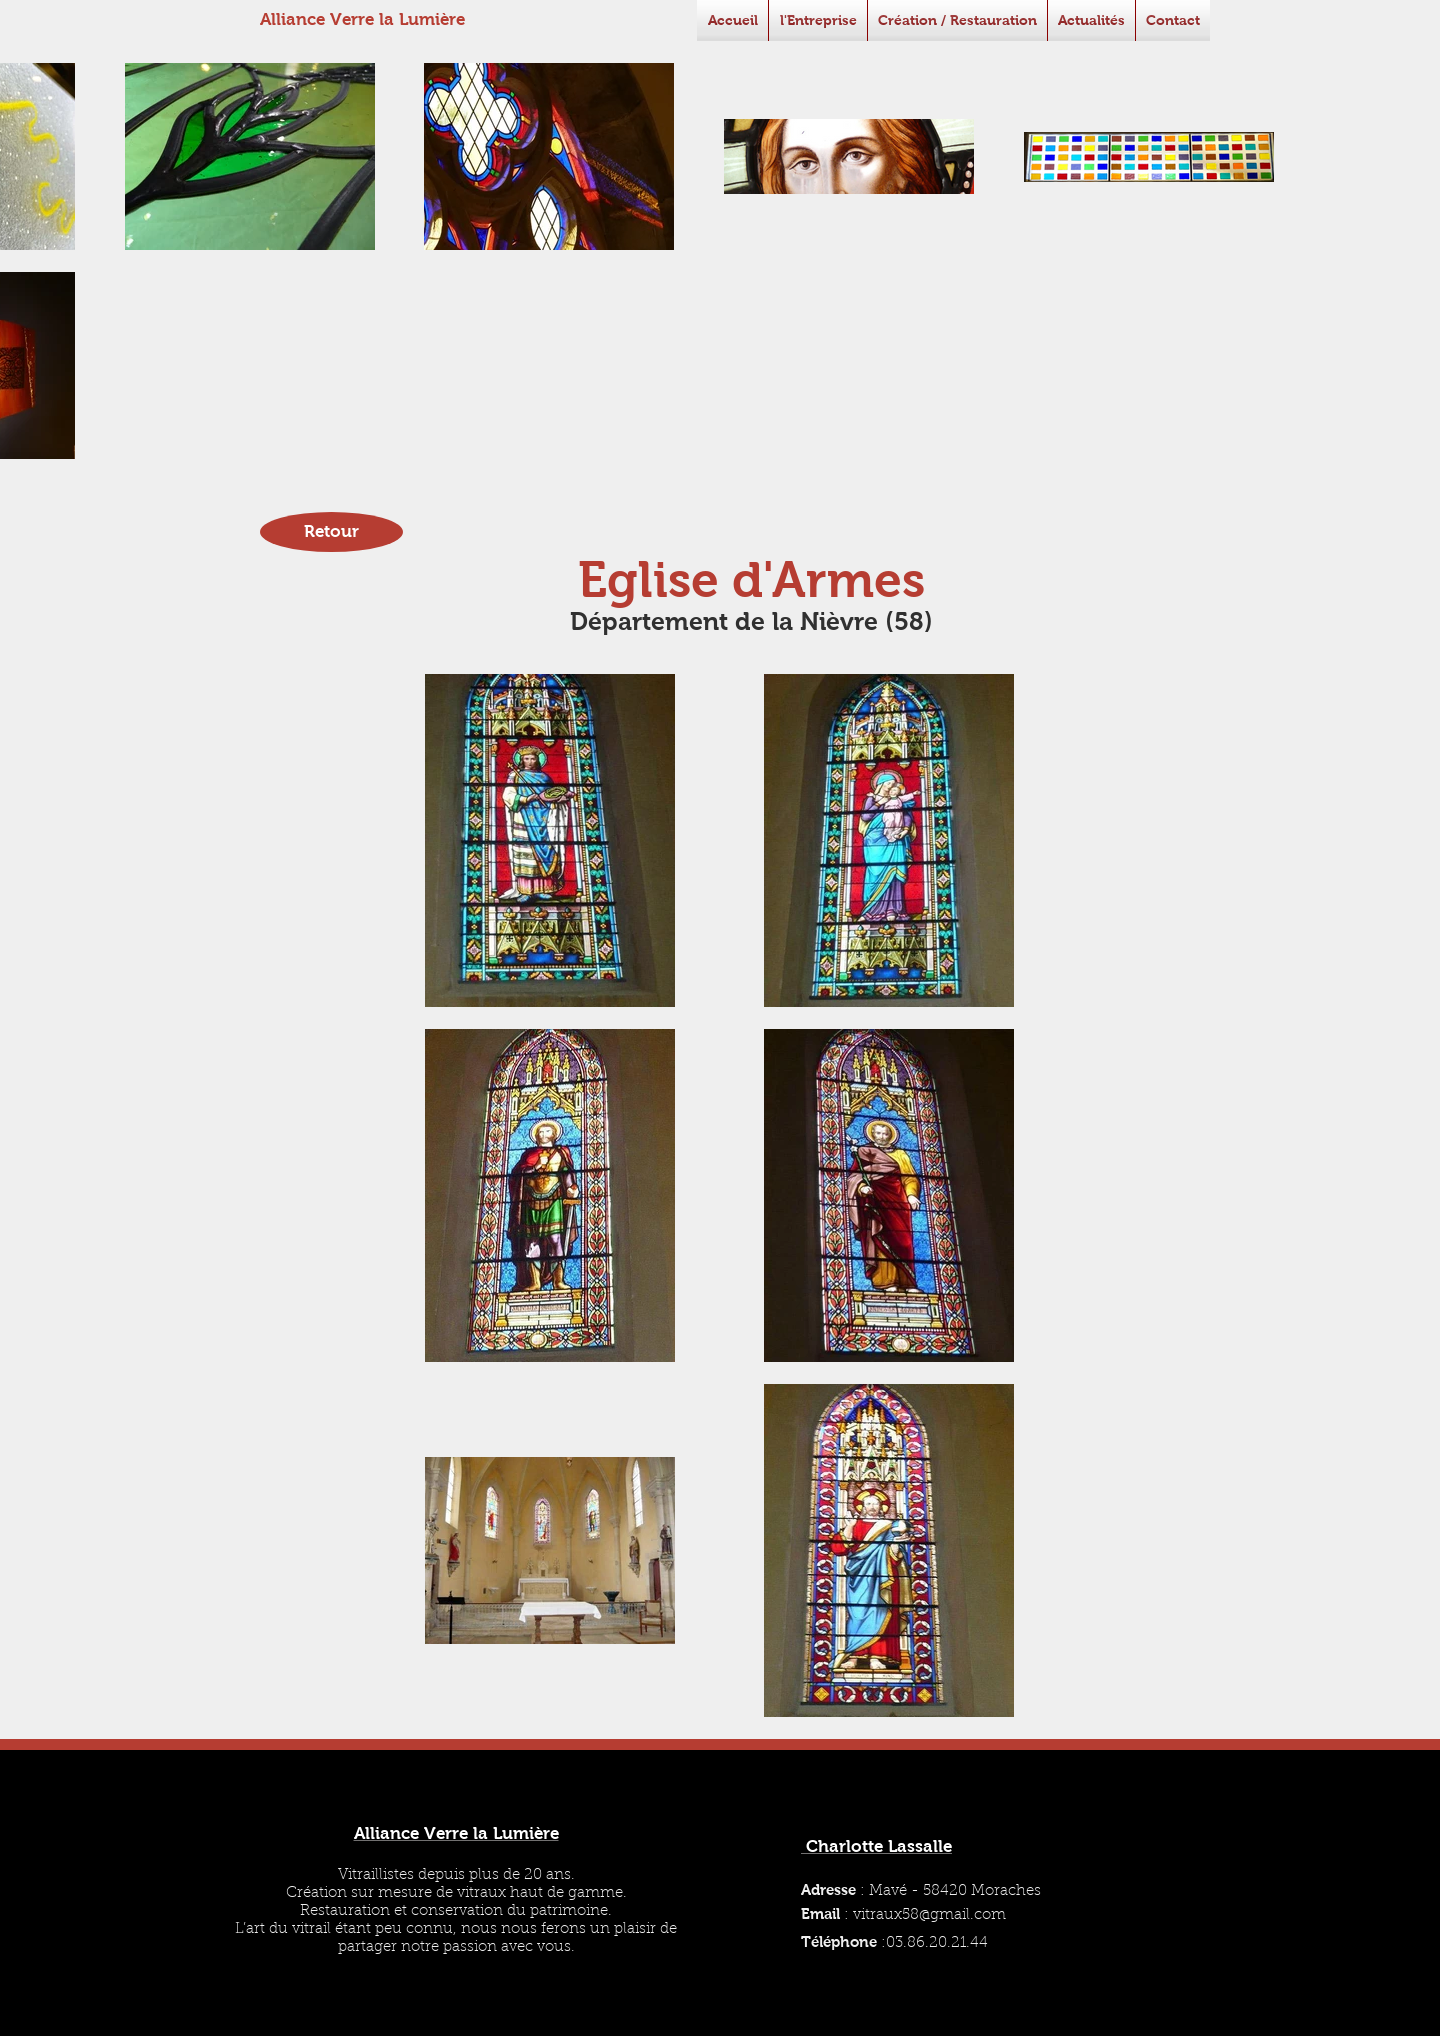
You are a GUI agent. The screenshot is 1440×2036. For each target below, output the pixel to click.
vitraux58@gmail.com (929, 1915)
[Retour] (331, 532)
